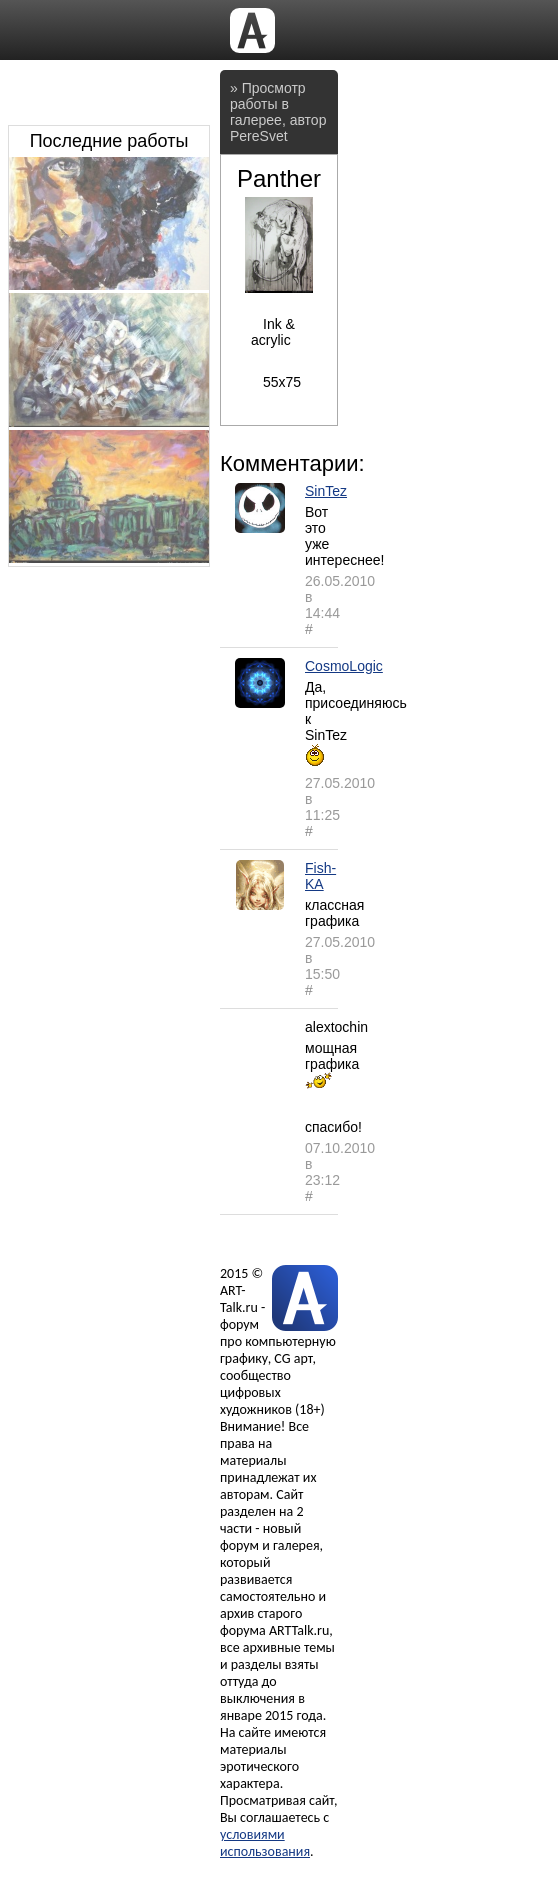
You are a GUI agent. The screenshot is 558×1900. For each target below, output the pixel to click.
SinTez (326, 491)
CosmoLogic (344, 666)
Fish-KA (320, 876)
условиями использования (265, 1843)
